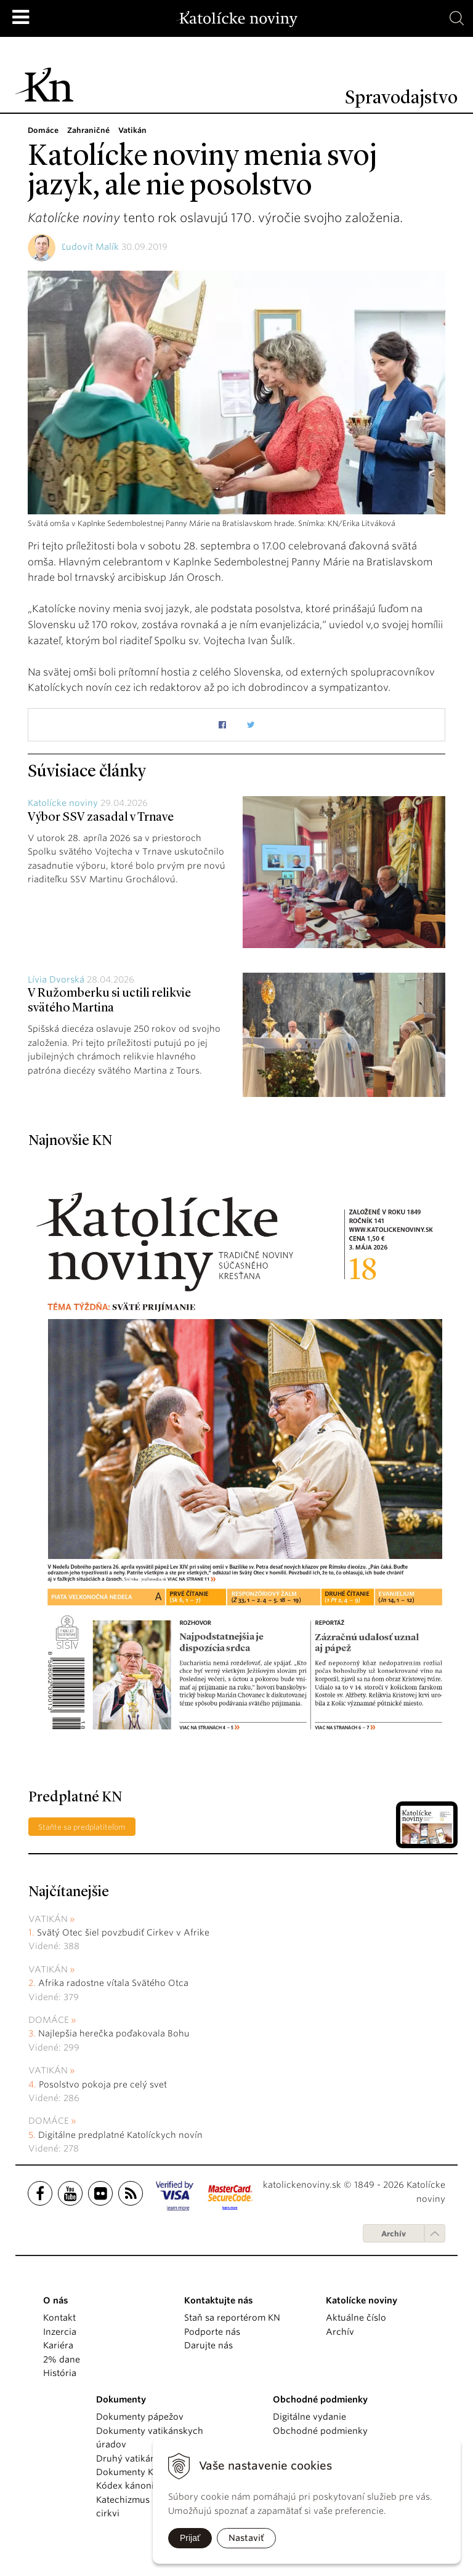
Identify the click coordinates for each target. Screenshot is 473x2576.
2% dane (61, 2359)
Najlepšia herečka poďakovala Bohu (114, 2033)
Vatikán (48, 1919)
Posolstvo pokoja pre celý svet (103, 2084)
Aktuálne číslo (356, 2318)
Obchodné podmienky (320, 2431)
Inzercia (59, 2332)
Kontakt (59, 2318)
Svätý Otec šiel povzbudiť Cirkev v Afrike (123, 1932)
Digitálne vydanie (309, 2417)
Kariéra (58, 2345)
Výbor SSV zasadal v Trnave (101, 817)
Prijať (190, 2538)
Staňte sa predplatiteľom (82, 1827)
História (59, 2373)
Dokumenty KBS (129, 2472)
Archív (393, 2233)
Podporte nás (212, 2332)
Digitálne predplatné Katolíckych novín (120, 2135)
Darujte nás (208, 2345)
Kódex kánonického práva (151, 2485)
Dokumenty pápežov (140, 2417)
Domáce (48, 2020)
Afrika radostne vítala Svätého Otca (113, 1983)
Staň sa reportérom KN (232, 2318)
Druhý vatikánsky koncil (147, 2458)
